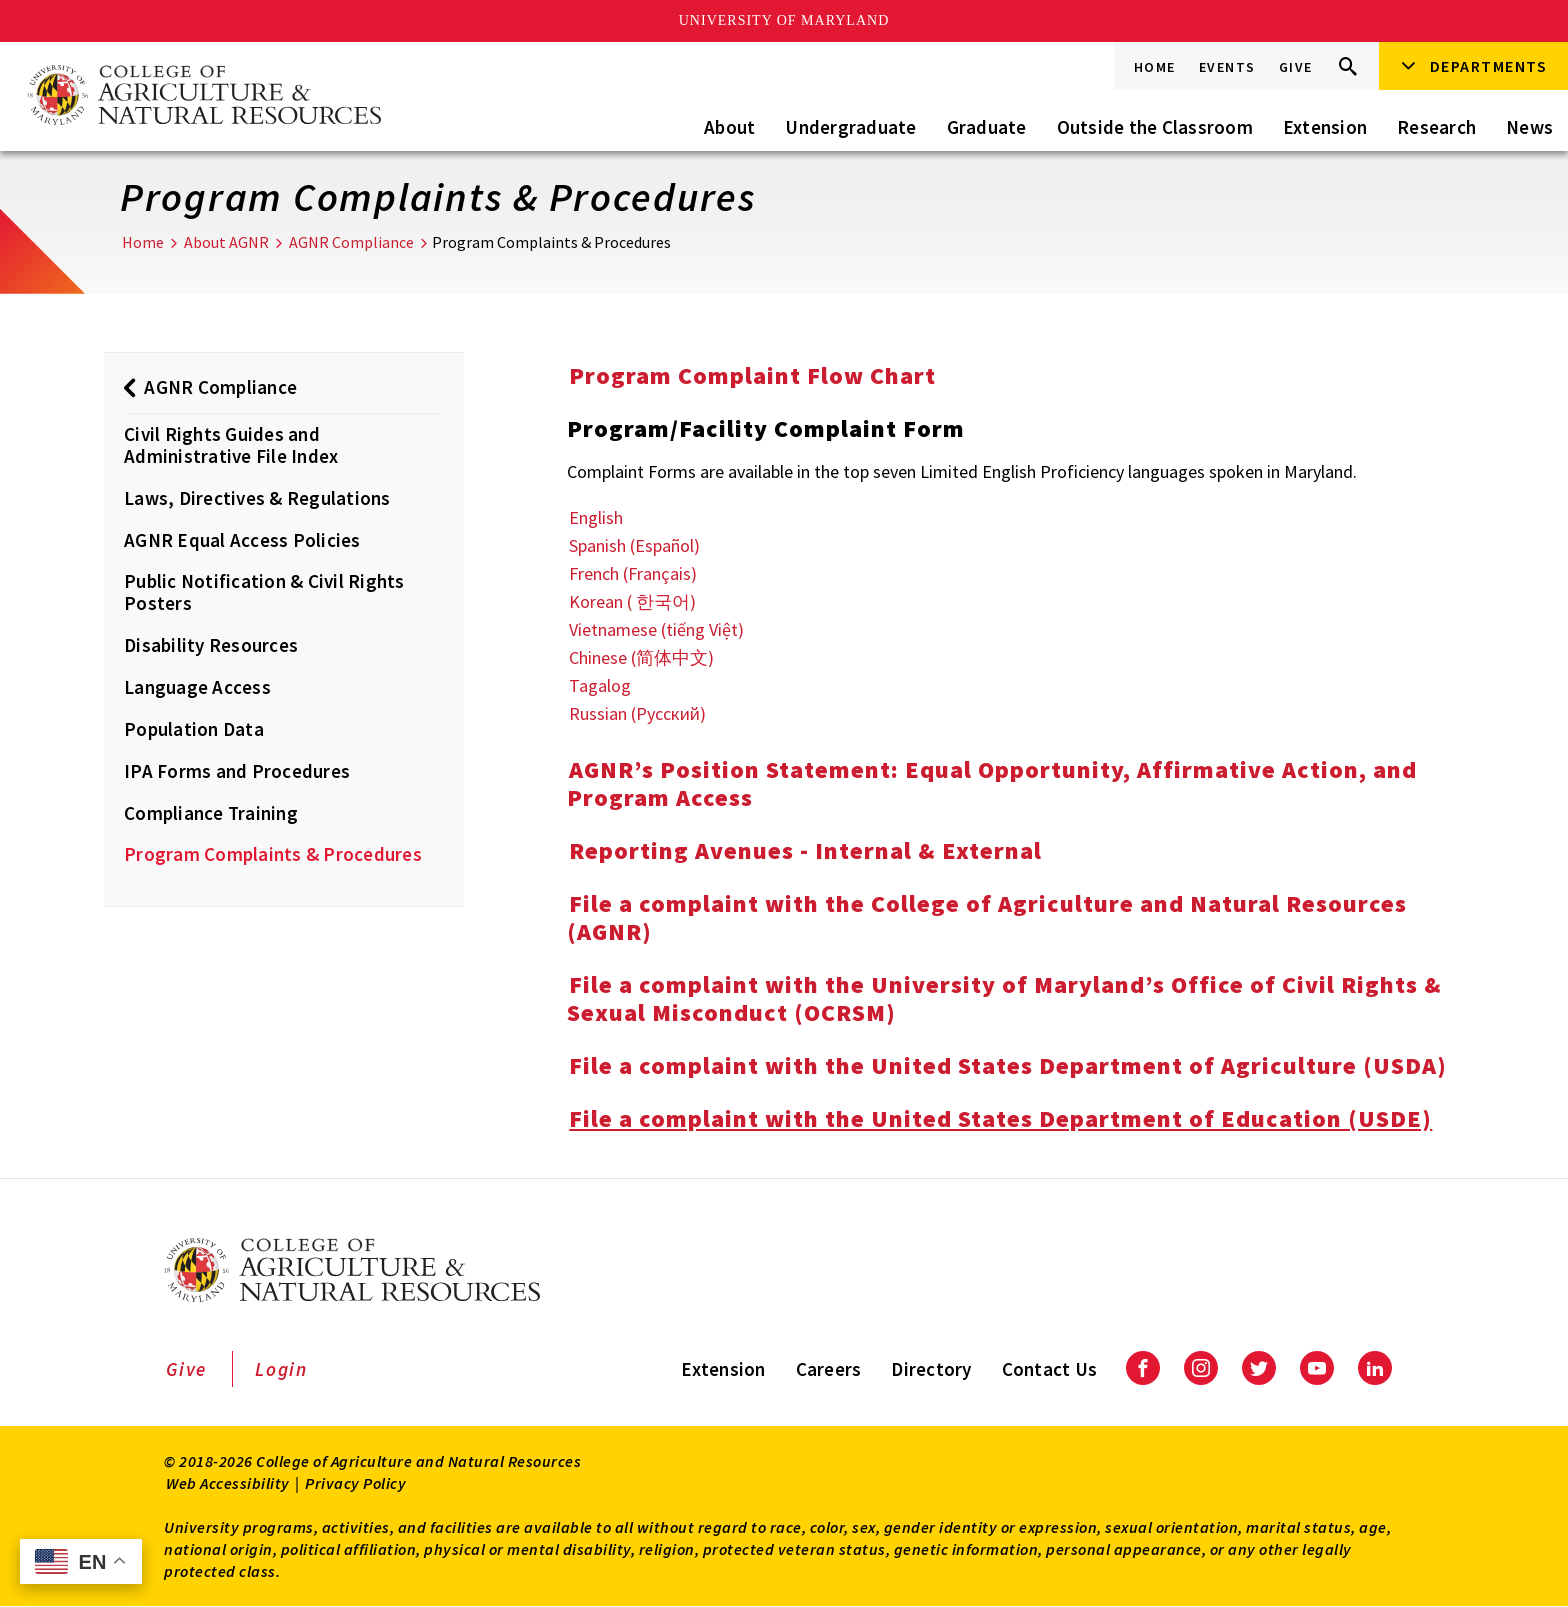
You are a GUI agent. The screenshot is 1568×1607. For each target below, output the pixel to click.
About (729, 127)
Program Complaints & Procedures (273, 854)
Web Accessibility (228, 1483)
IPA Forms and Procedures (237, 771)
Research (1436, 127)
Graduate (987, 127)
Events (1227, 67)
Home (1155, 67)
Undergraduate (850, 127)
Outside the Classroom (1155, 127)
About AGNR (226, 242)
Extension (1325, 127)
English (596, 517)
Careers (829, 1369)
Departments (1489, 66)
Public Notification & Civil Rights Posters (264, 592)
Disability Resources (211, 645)
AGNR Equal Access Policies (242, 540)
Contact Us (1050, 1369)
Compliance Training (211, 813)
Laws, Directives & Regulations (257, 498)
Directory (931, 1369)
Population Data (194, 729)
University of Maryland (784, 20)
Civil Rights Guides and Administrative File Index (231, 445)
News (1529, 127)
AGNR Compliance (351, 242)
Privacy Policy (355, 1483)
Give (1296, 67)
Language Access (197, 687)
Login (281, 1369)
